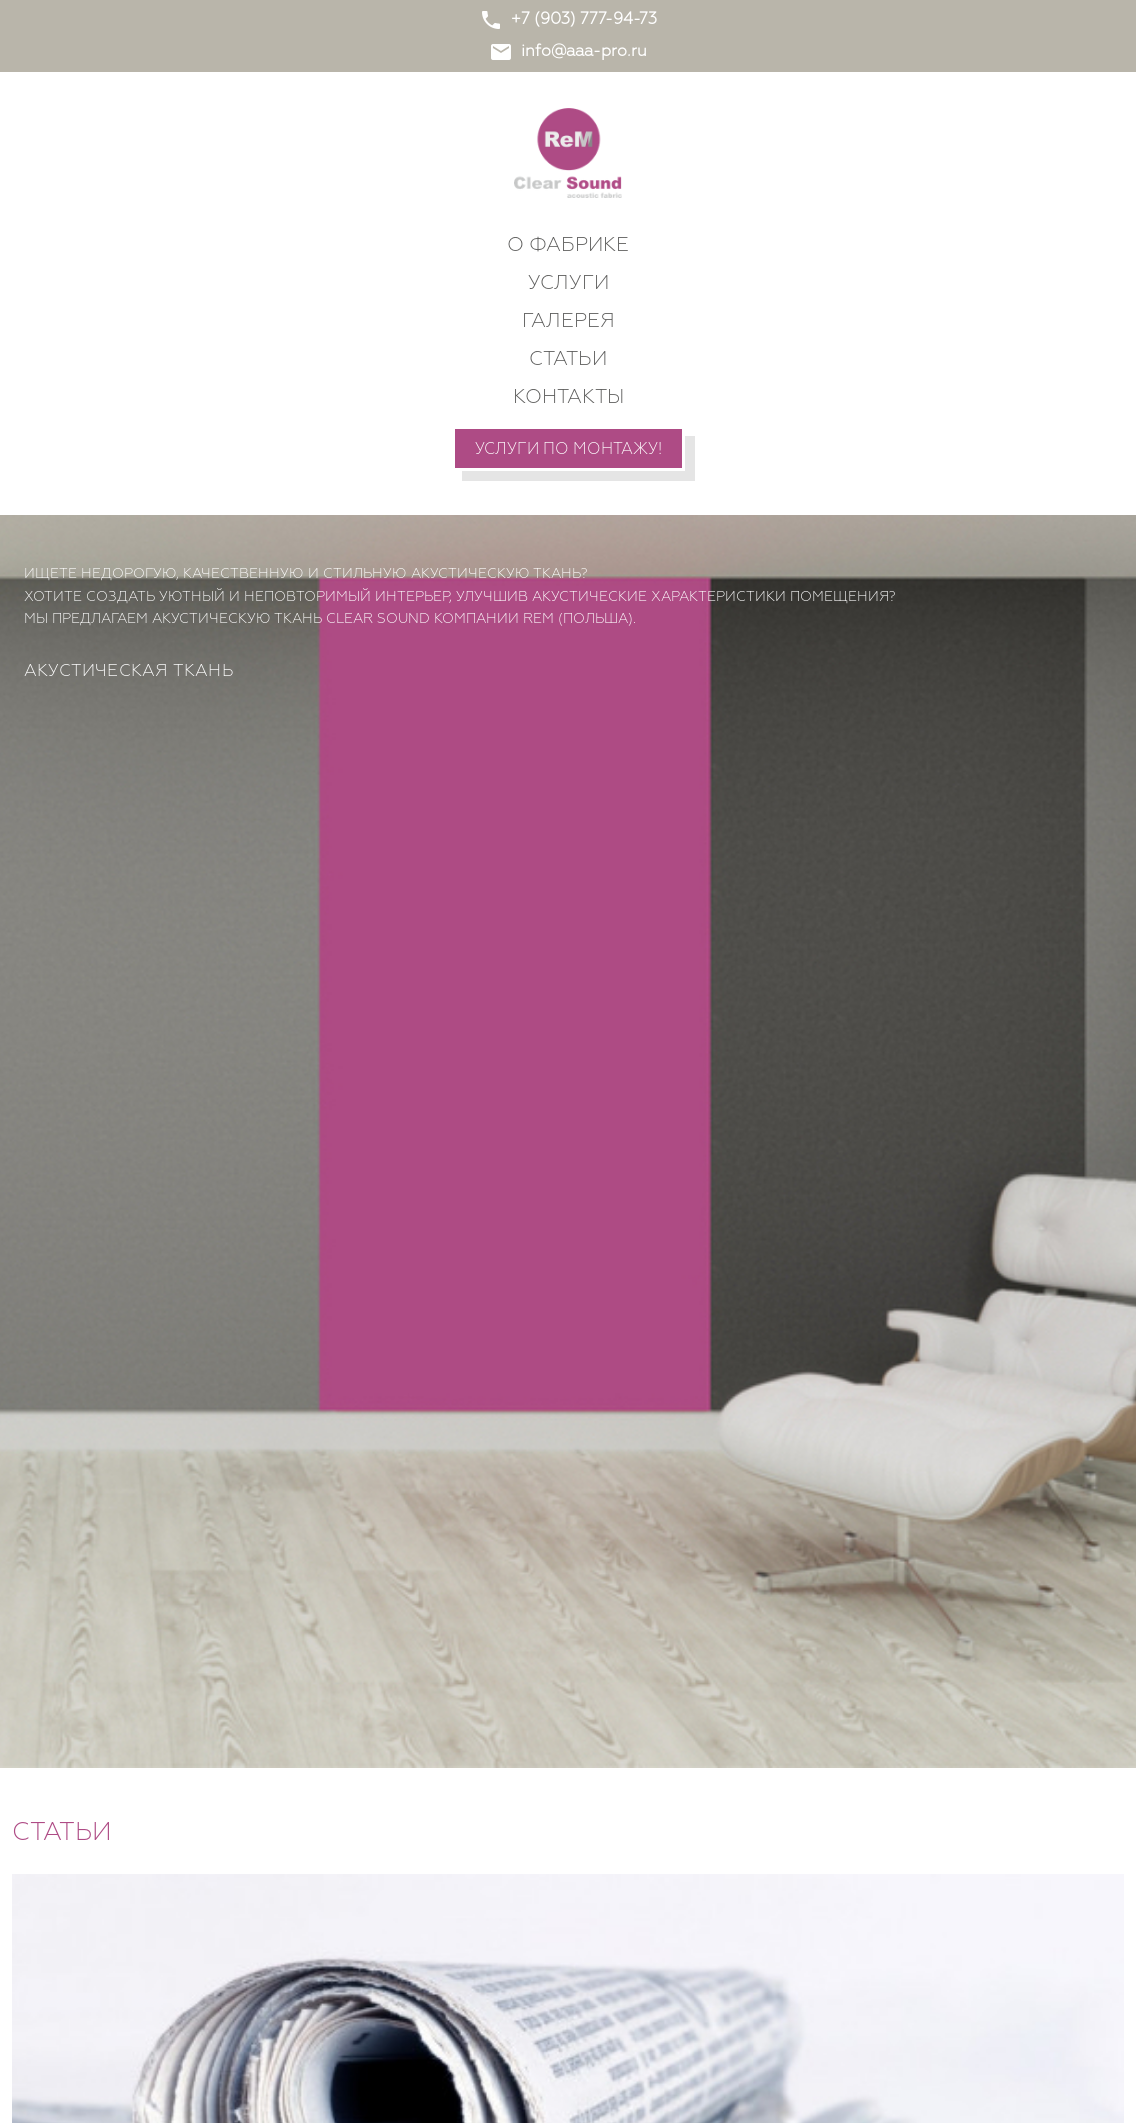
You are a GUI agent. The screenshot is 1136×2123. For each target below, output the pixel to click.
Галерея (568, 321)
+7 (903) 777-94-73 (568, 20)
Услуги (568, 283)
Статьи (568, 359)
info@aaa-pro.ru (568, 52)
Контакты (568, 397)
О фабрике (568, 245)
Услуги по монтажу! (568, 450)
